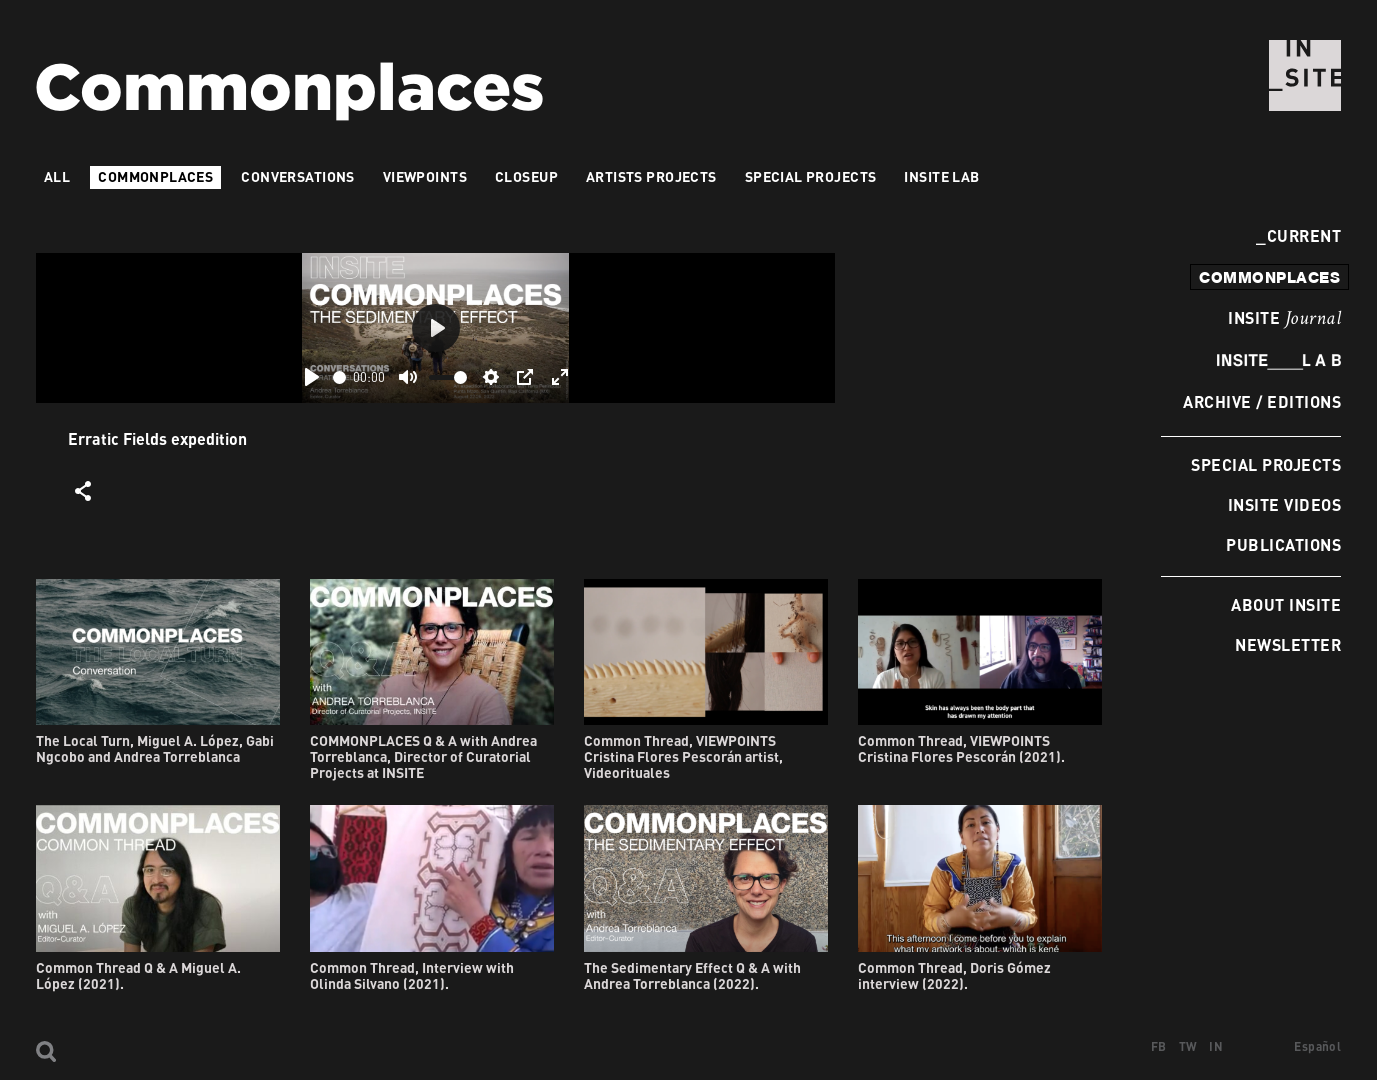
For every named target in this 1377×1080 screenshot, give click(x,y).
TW (1188, 1046)
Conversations (297, 176)
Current (1298, 235)
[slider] (339, 377)
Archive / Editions (1262, 401)
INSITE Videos (1284, 504)
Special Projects (1266, 464)
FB (1159, 1046)
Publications (1283, 544)
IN (1216, 1046)
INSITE (1284, 319)
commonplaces (1269, 277)
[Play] (312, 377)
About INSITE (1286, 604)
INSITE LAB (941, 176)
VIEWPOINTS (425, 176)
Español (1317, 1046)
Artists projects (651, 176)
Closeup (526, 176)
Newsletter (1288, 644)
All (57, 176)
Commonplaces (155, 176)
